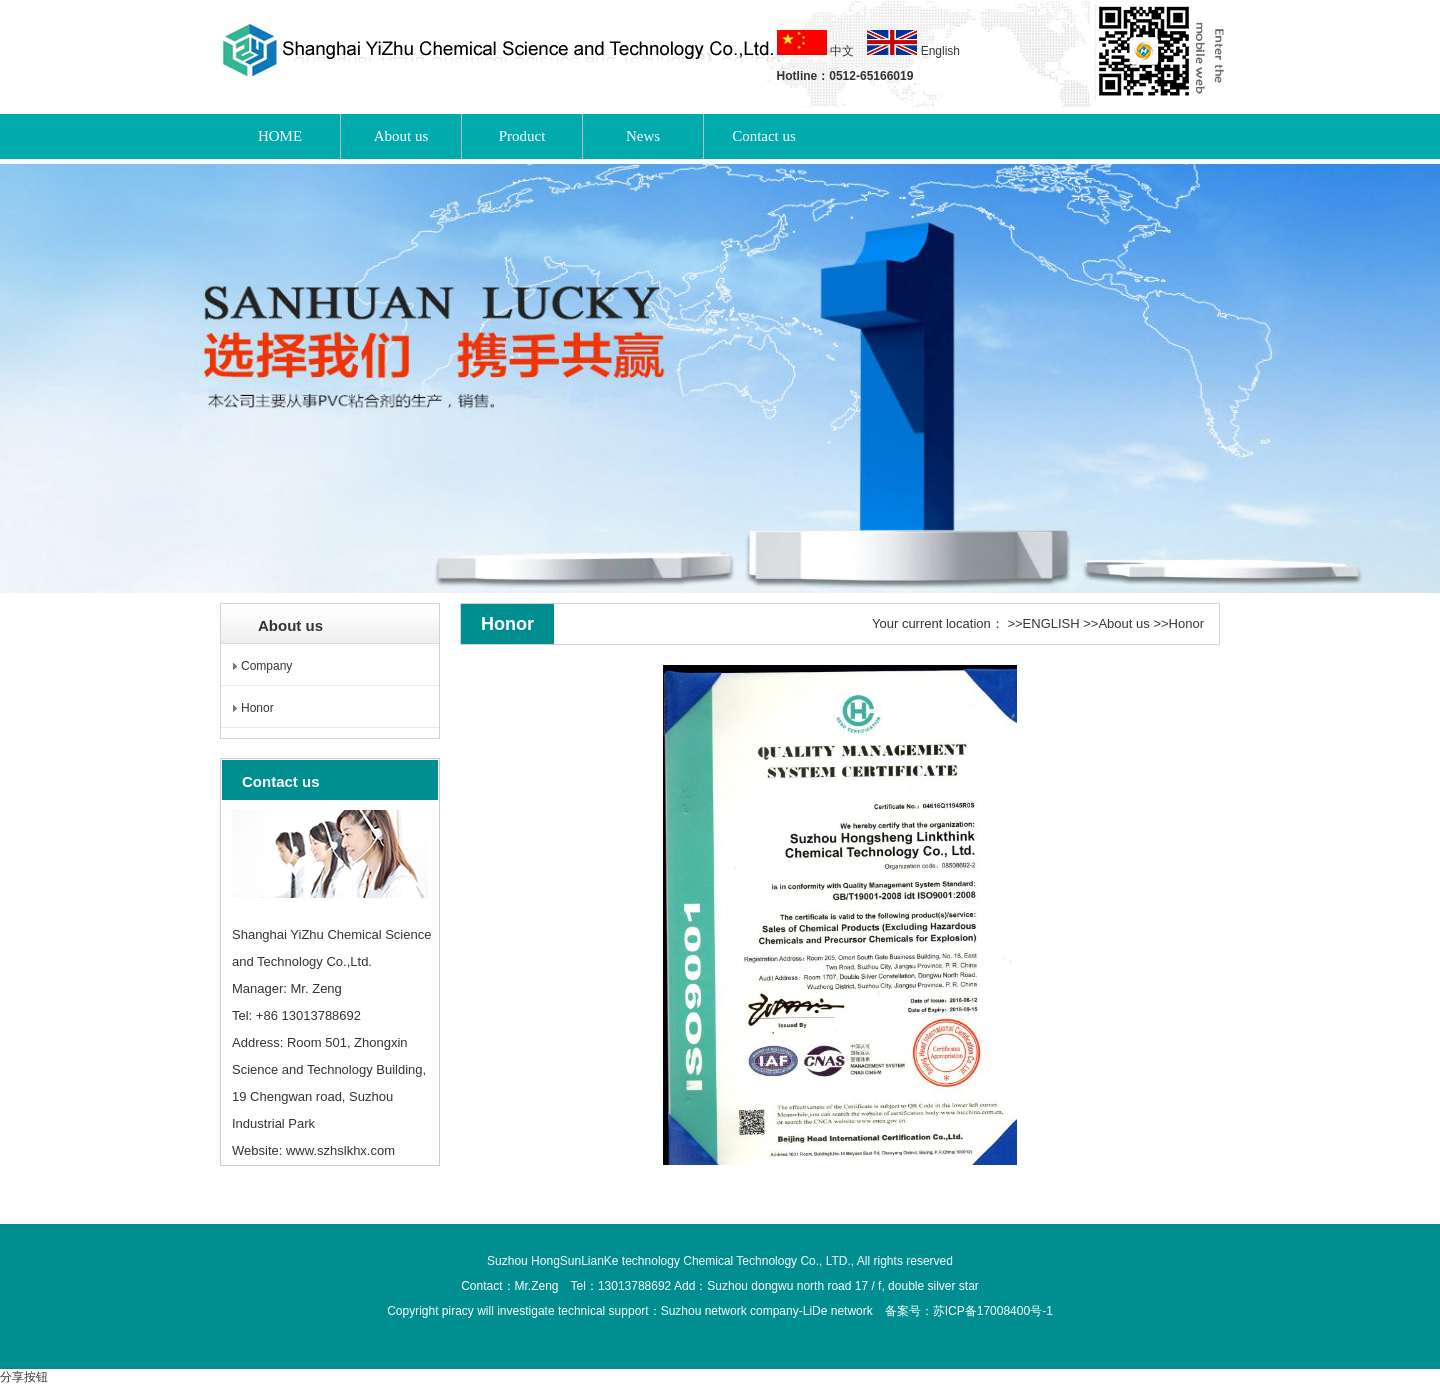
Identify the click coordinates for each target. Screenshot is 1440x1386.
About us (1123, 623)
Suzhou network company (730, 1311)
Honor (257, 708)
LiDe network (838, 1311)
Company (266, 666)
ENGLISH (1051, 623)
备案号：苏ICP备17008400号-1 (969, 1311)
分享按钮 (24, 1377)
